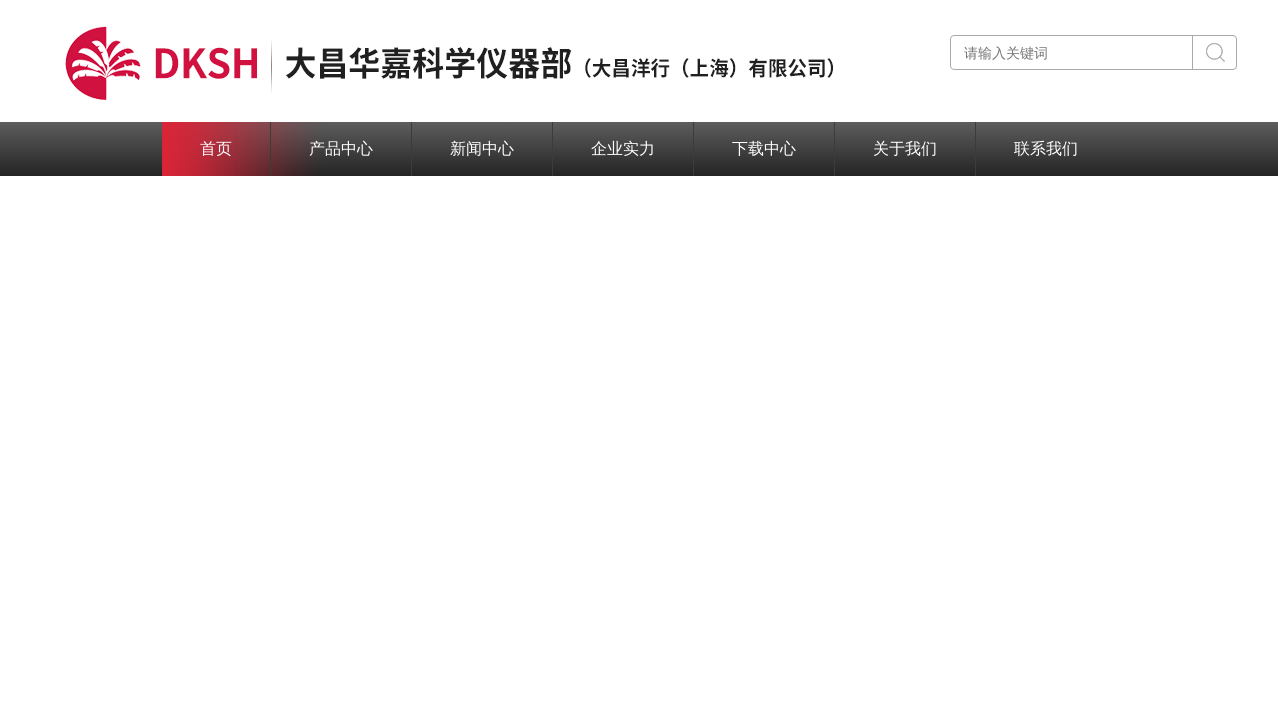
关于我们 (905, 148)
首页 (216, 148)
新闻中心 (482, 148)
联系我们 (1046, 148)
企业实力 (623, 148)
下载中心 (764, 148)
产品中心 (341, 148)
